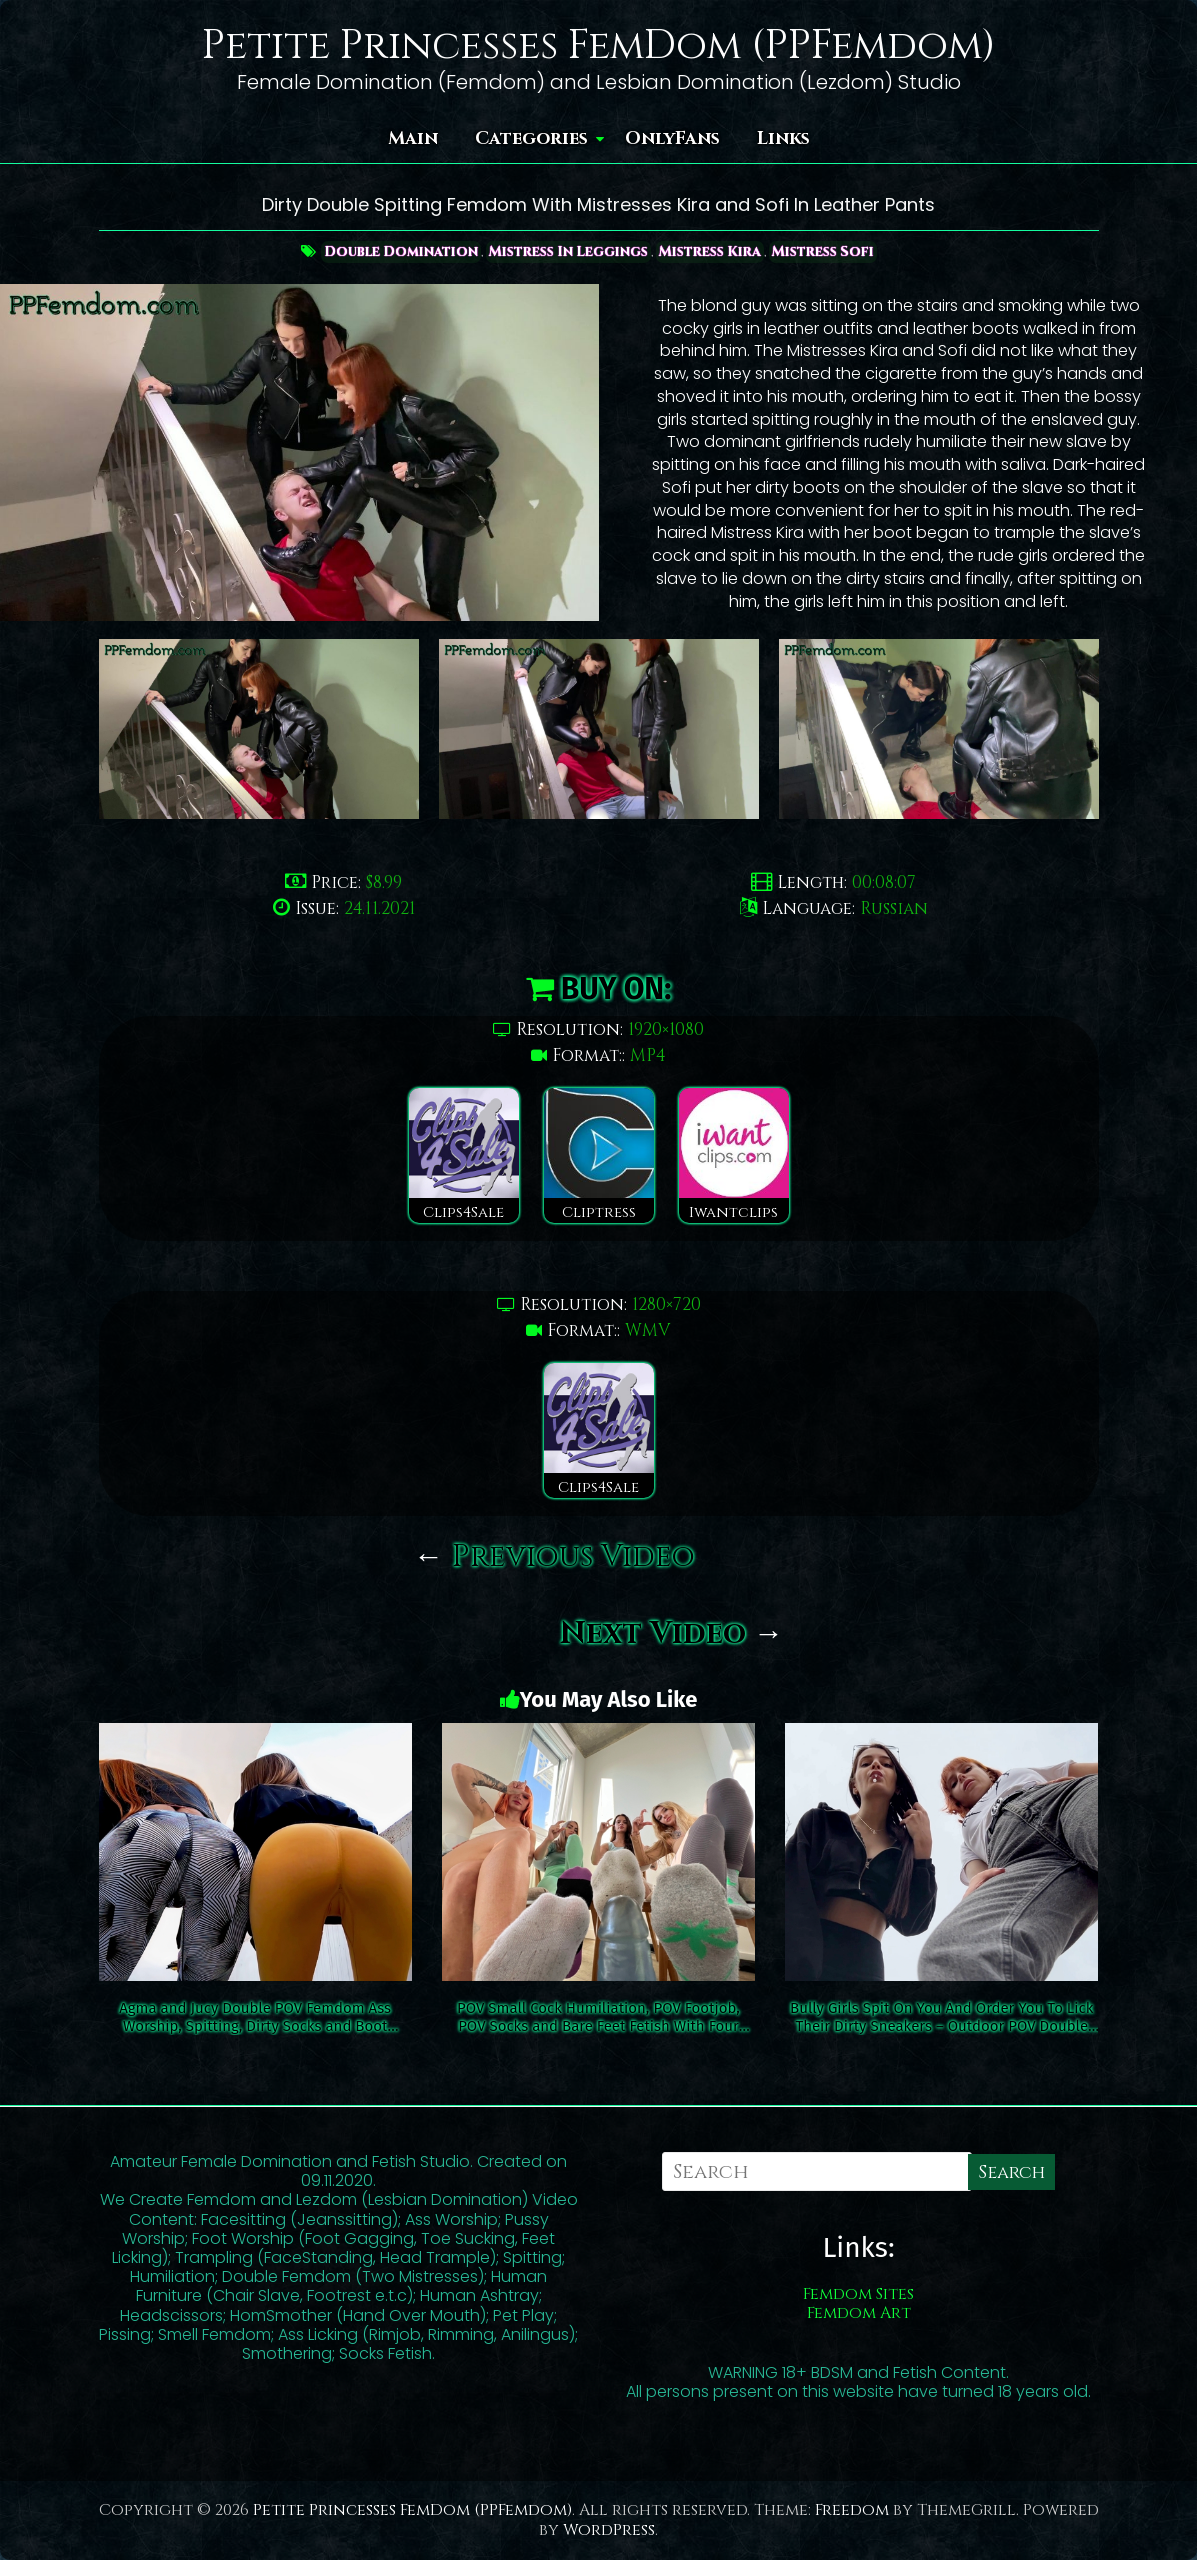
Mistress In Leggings (568, 251)
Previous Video (554, 1557)
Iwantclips (734, 1155)
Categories (531, 138)
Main (413, 138)
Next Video (672, 1634)
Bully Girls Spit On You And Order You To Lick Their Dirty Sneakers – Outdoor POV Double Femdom (941, 2017)
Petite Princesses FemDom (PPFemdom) (599, 46)
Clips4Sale (464, 1155)
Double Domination (397, 251)
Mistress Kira (712, 251)
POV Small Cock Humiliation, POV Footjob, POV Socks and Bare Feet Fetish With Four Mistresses (598, 2017)
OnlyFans (672, 138)
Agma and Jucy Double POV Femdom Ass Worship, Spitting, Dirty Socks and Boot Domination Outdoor (255, 2017)
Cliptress (599, 1155)
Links (783, 138)
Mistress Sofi (827, 251)
